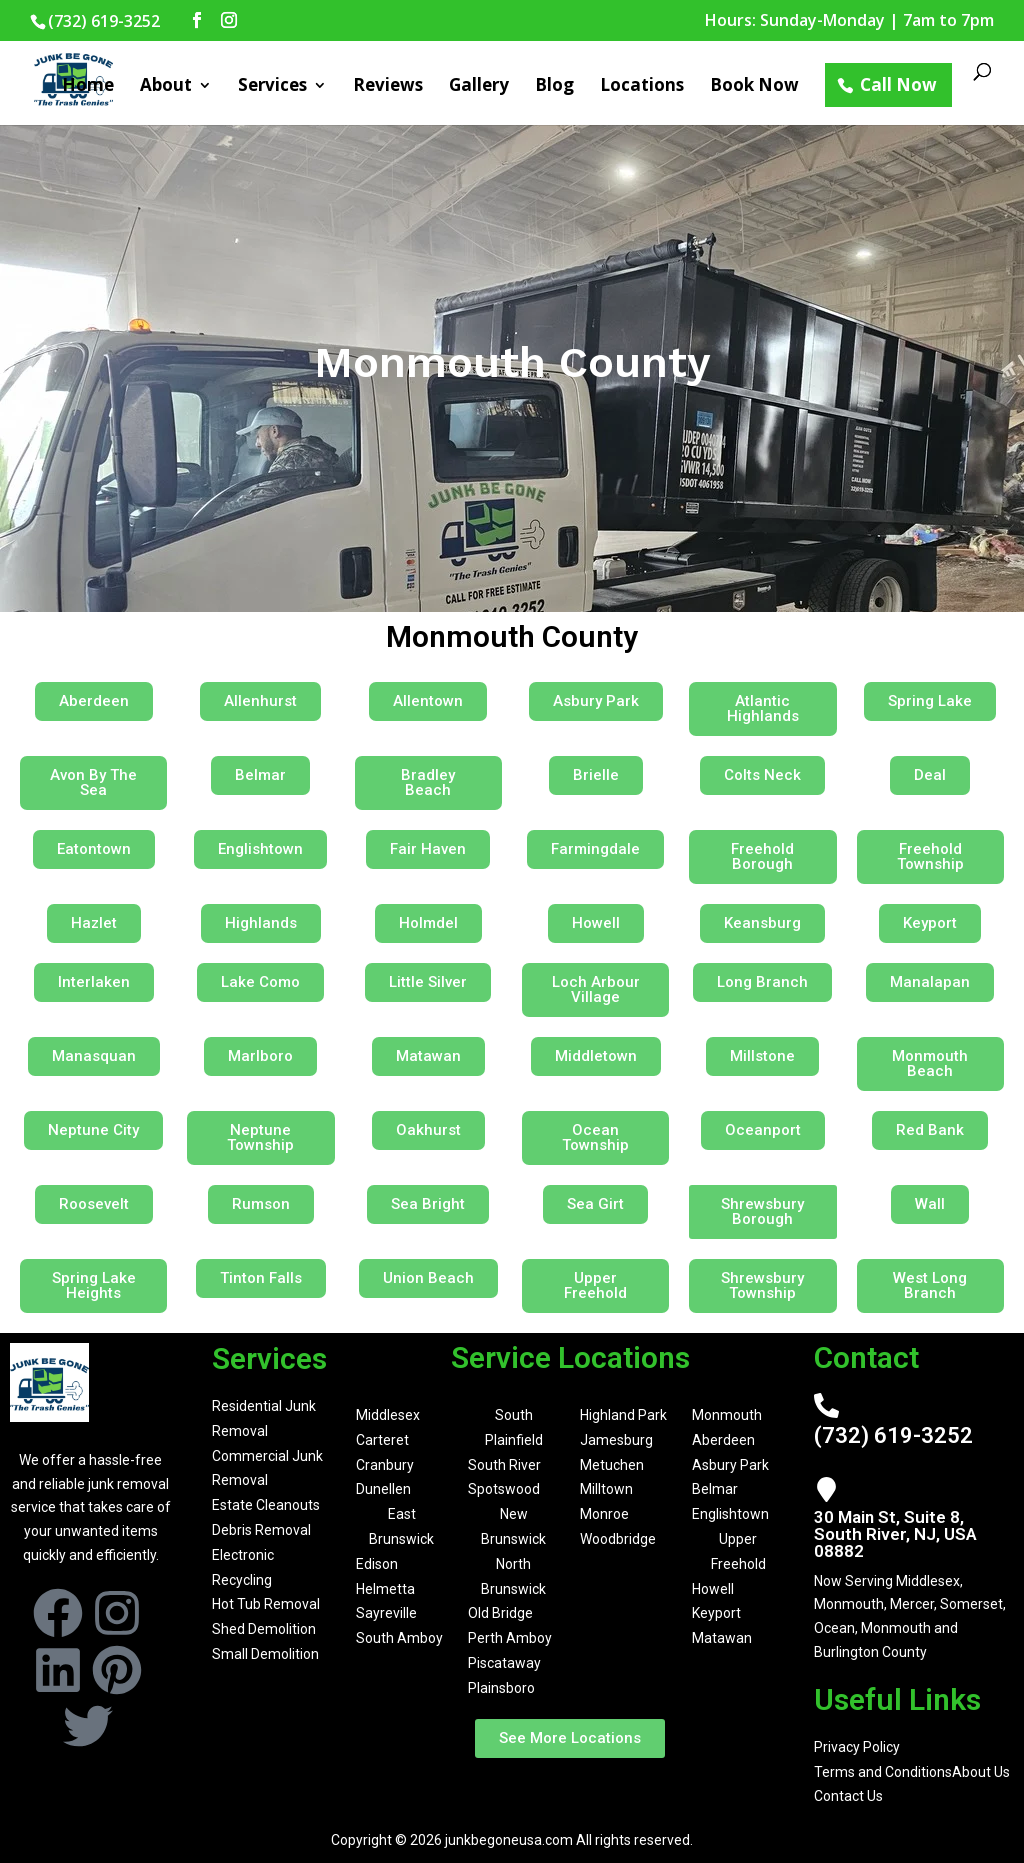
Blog (554, 87)
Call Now (898, 84)
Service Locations (570, 1357)
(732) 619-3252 (893, 1435)
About (166, 87)
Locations (642, 87)
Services (272, 87)
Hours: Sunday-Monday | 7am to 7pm (849, 21)
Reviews (388, 87)
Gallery (479, 87)
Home (88, 87)
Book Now (754, 87)
